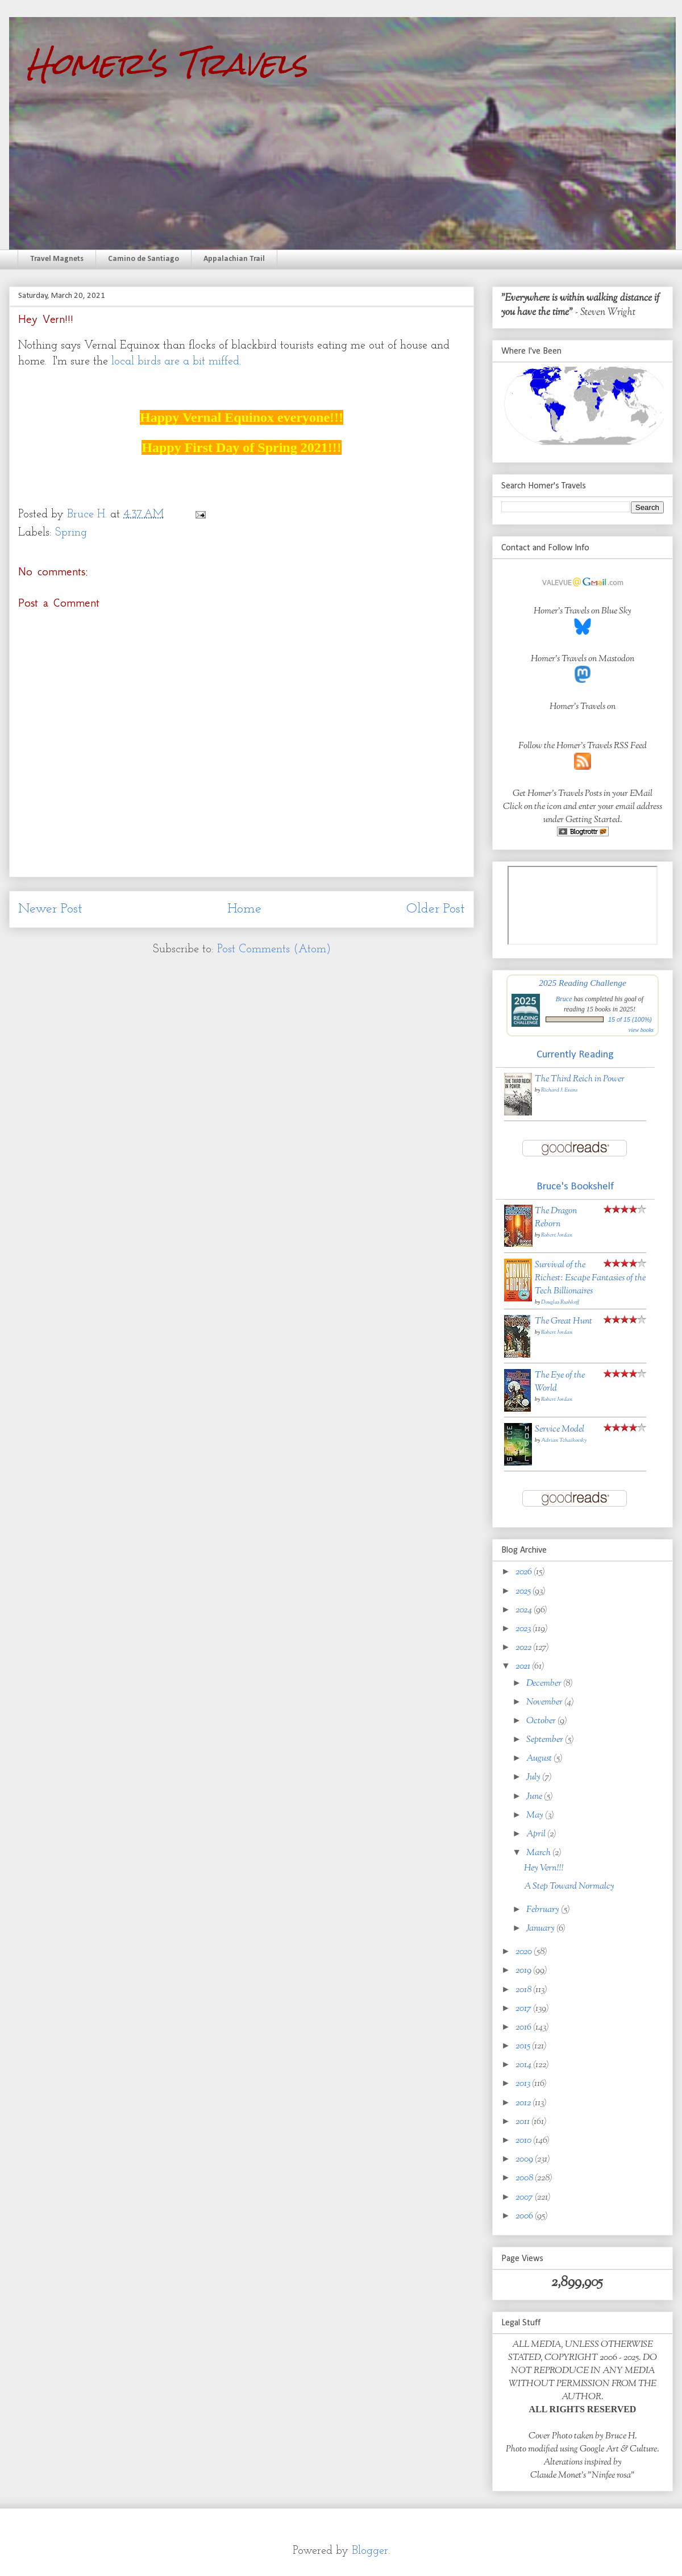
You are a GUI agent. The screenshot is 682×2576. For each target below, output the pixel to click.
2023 (524, 1629)
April (536, 1834)
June (535, 1796)
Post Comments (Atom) (274, 949)
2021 (523, 1666)
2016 (524, 2027)
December (544, 1683)
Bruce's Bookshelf (575, 1186)
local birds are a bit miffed (175, 361)
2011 (523, 2122)
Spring (71, 532)
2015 (523, 2046)
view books (641, 1030)
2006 (525, 2216)
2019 (524, 1970)
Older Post (435, 909)
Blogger (370, 2551)
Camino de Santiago (143, 259)
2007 (525, 2197)
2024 (524, 1610)
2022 (524, 1647)
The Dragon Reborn (556, 1218)
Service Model (559, 1429)
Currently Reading (575, 1055)
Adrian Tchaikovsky (564, 1440)
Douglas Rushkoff (560, 1302)
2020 (524, 1952)
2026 (524, 1572)
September (545, 1740)
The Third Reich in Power (580, 1079)
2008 (525, 2178)
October (542, 1721)
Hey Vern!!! (543, 1868)
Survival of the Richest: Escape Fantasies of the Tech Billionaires (590, 1278)
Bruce (564, 999)
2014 (524, 2065)
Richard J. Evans (559, 1090)
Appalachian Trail (234, 259)
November (545, 1702)
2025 (524, 1591)
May (535, 1815)
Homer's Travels (166, 63)
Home (244, 909)
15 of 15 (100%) (630, 1019)
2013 (523, 2083)
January (541, 1928)
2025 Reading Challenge (582, 983)
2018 (524, 1990)
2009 (525, 2159)
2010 (524, 2140)
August (540, 1758)
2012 (524, 2103)
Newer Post (50, 909)
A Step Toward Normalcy (569, 1886)
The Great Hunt (563, 1321)
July (534, 1777)
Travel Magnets (57, 259)
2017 (524, 2008)
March (539, 1853)
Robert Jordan (556, 1235)
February (543, 1910)
